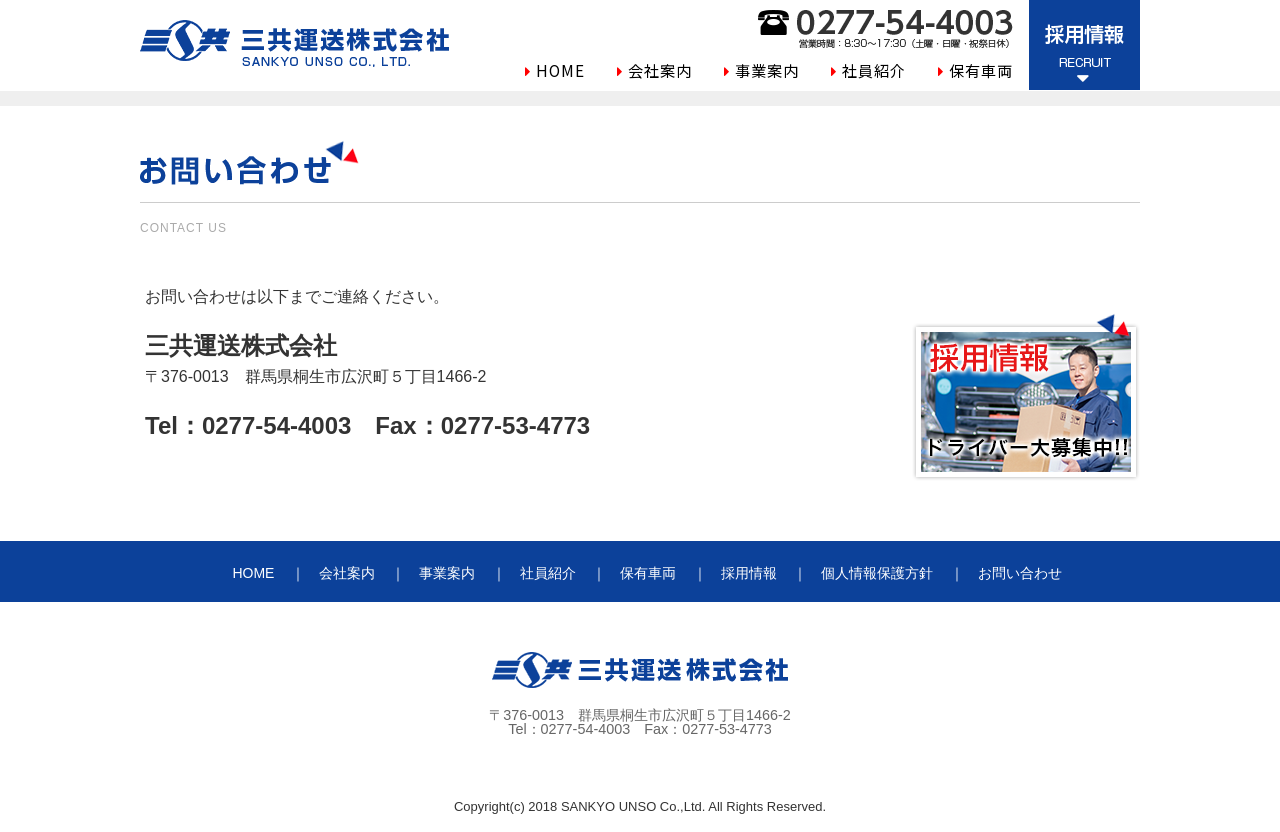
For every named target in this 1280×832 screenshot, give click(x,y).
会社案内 (660, 70)
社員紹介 (874, 70)
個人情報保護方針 (877, 573)
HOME (560, 70)
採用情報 (749, 573)
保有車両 (981, 70)
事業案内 (767, 70)
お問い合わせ (1020, 573)
